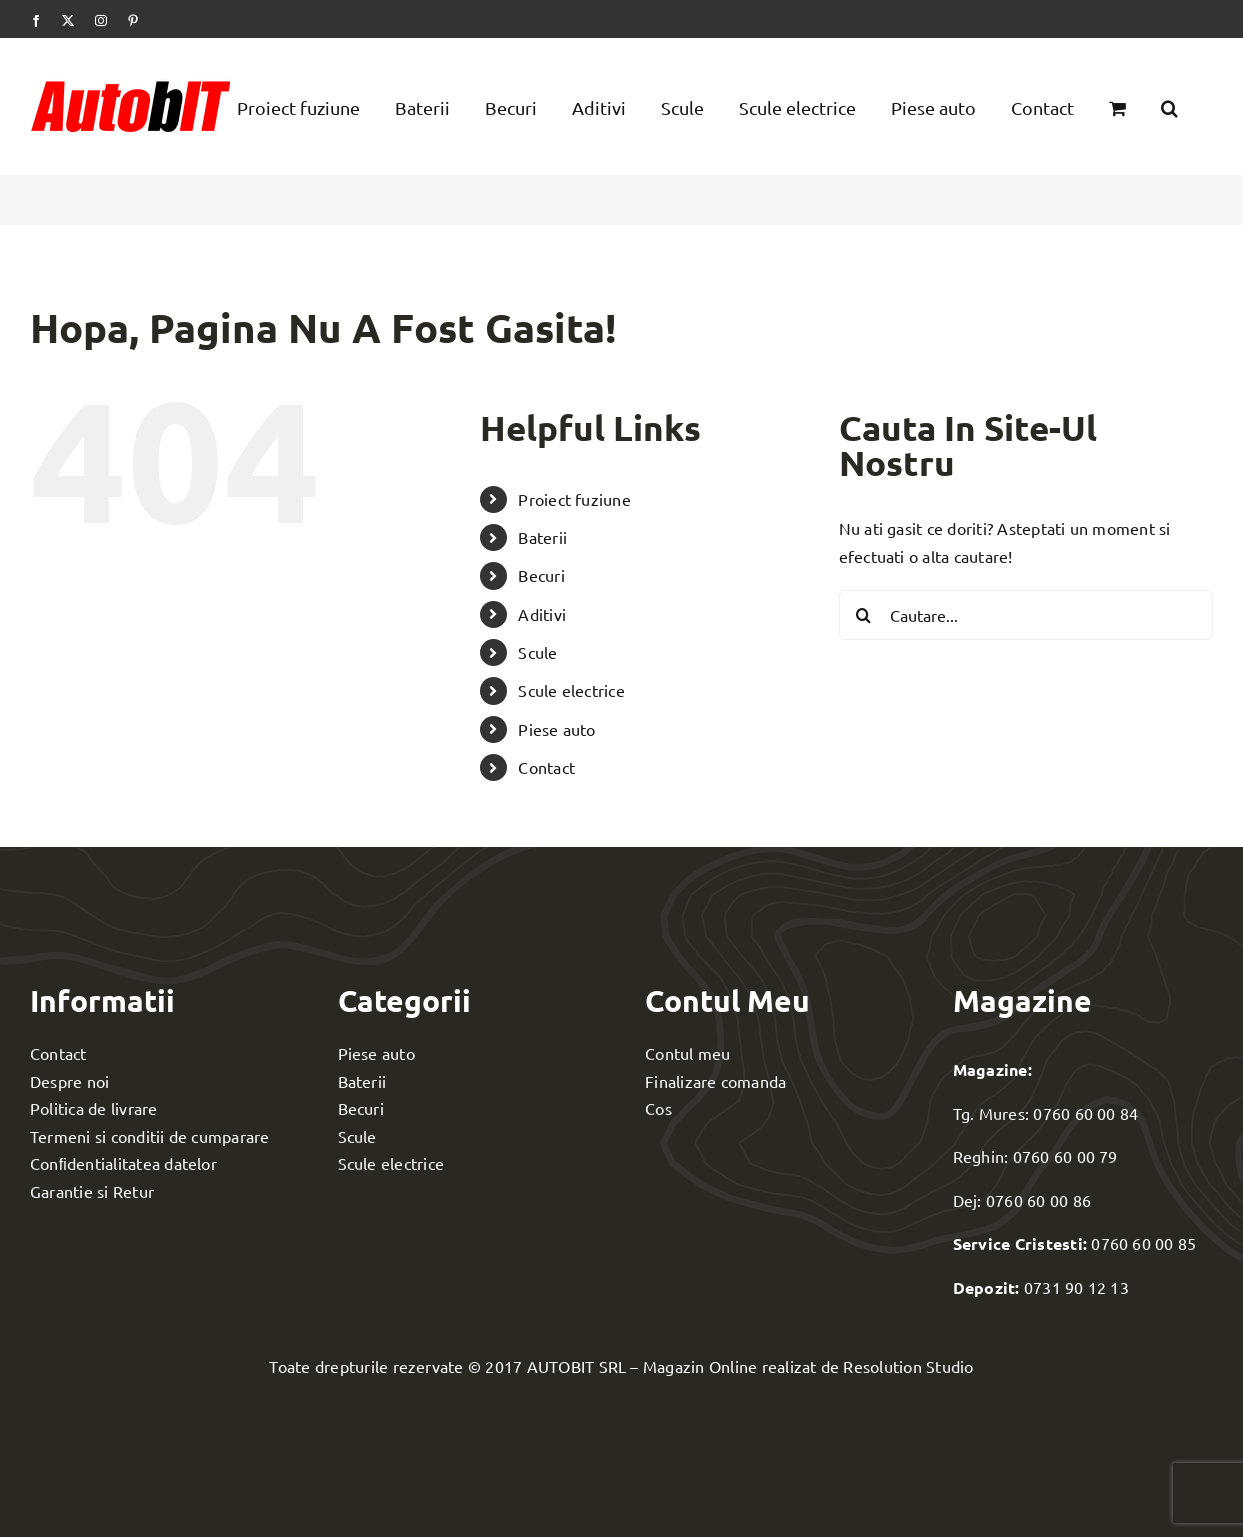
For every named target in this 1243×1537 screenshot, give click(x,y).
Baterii (542, 537)
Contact (546, 767)
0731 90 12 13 (1076, 1287)
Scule (537, 652)
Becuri (541, 575)
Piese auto (556, 729)
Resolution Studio (908, 1366)
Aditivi (542, 614)
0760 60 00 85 (1143, 1243)
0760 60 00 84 (1085, 1113)
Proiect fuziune (574, 499)
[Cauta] (864, 615)
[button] (1169, 106)
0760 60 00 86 (1038, 1200)
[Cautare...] (1026, 615)
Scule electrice (571, 690)
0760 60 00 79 (1065, 1156)
